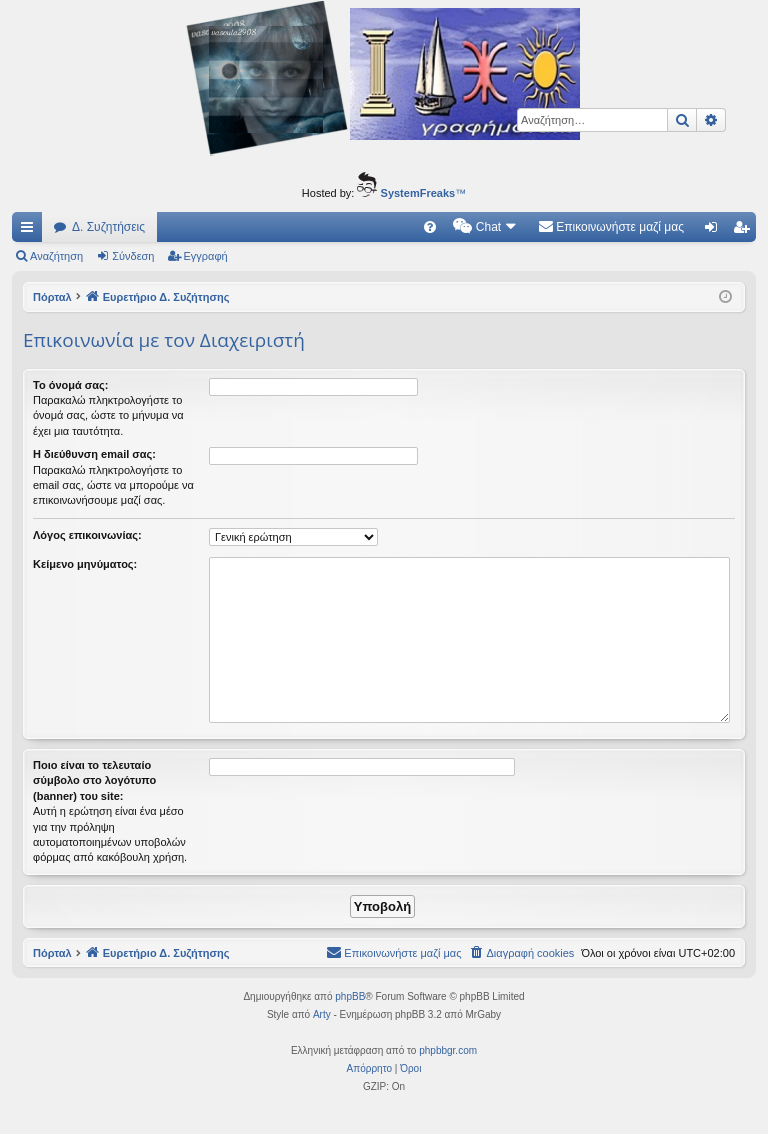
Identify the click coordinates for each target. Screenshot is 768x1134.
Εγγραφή (206, 256)
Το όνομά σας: (70, 385)
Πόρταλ (52, 297)
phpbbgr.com (448, 1050)
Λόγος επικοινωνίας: (87, 535)
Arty (322, 1014)
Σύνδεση (133, 256)
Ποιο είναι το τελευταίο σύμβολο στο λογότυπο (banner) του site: (94, 780)
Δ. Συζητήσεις (108, 227)
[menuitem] (430, 227)
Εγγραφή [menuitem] (745, 231)
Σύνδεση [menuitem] (715, 231)
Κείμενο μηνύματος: (85, 564)
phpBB (350, 996)
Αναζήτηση (56, 256)
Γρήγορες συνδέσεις (31, 231)
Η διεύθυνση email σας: (94, 454)
